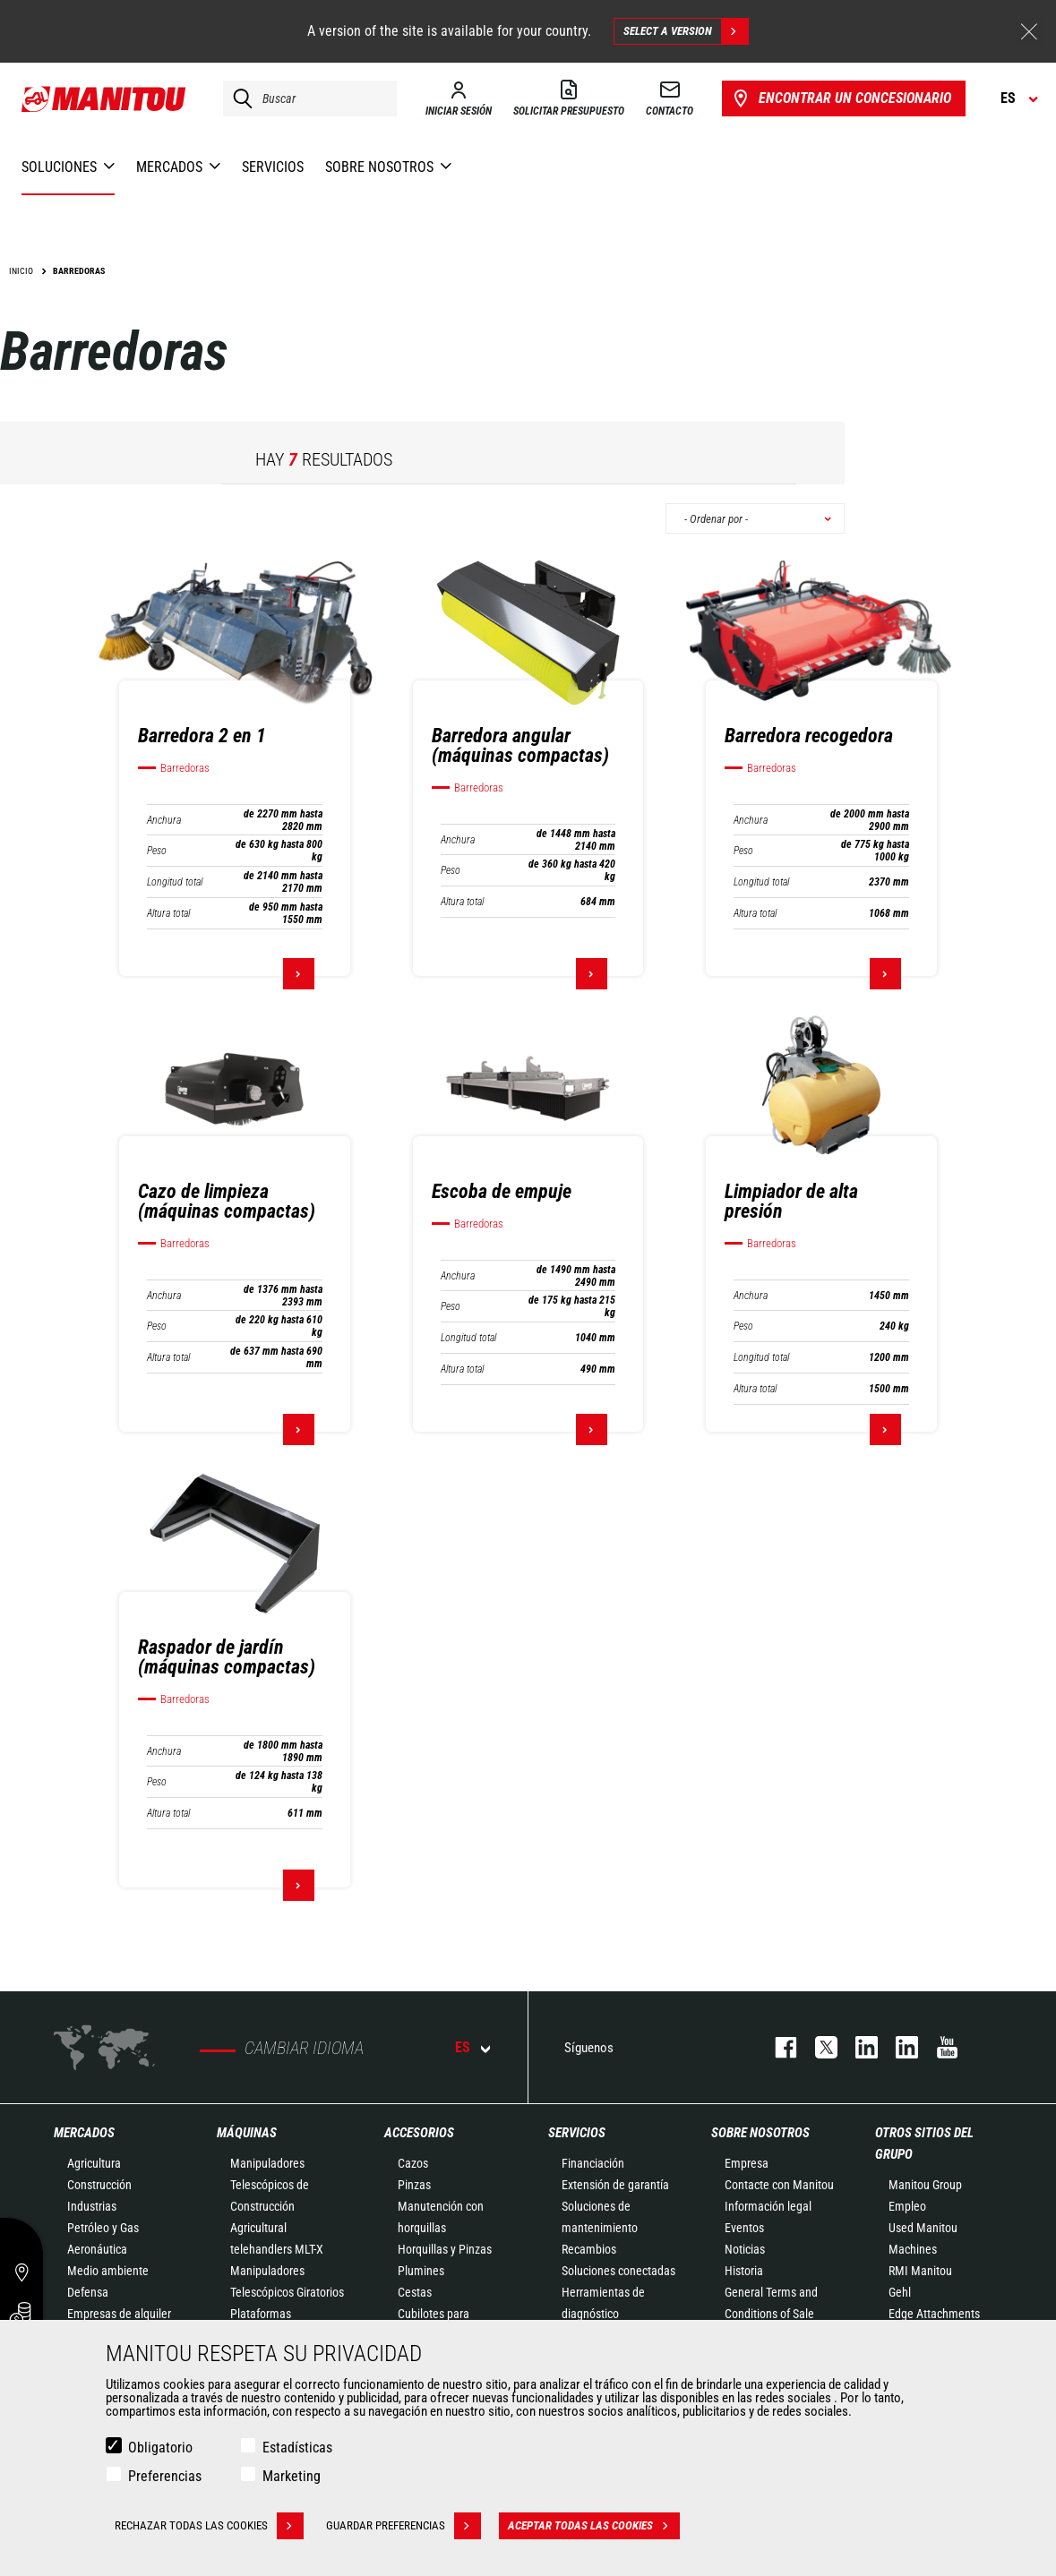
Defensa (87, 2292)
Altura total (168, 913)
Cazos (413, 2163)
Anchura (164, 820)
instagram (857, 2047)
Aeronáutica (97, 2249)
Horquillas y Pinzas (445, 2249)
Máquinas (247, 2133)
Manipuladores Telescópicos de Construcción (269, 2184)
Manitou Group (925, 2185)
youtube (938, 2047)
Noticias (745, 2249)
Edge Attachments (934, 2313)
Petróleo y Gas (103, 2228)
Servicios (576, 2133)
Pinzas (414, 2185)
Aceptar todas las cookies (594, 2525)
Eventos (744, 2228)
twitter (817, 2047)
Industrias (91, 2206)
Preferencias (165, 2476)
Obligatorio (160, 2447)
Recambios (589, 2249)
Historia (744, 2271)
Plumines (421, 2271)
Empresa (746, 2163)
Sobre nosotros (760, 2133)
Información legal (768, 2206)
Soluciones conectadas (618, 2271)
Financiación (593, 2163)
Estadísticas (297, 2447)
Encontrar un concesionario (840, 98)
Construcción (99, 2185)
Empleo (907, 2206)
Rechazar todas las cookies (209, 2525)
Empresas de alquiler (119, 2313)
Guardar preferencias (403, 2525)
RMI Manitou (920, 2271)
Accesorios (419, 2133)
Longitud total (174, 882)
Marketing (291, 2476)
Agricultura (94, 2163)
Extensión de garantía (615, 2185)
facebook (777, 2047)
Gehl (900, 2292)
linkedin (898, 2047)
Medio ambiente (108, 2271)
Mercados (84, 2133)
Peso (157, 850)
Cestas (415, 2292)
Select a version (685, 31)
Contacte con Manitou (779, 2185)
